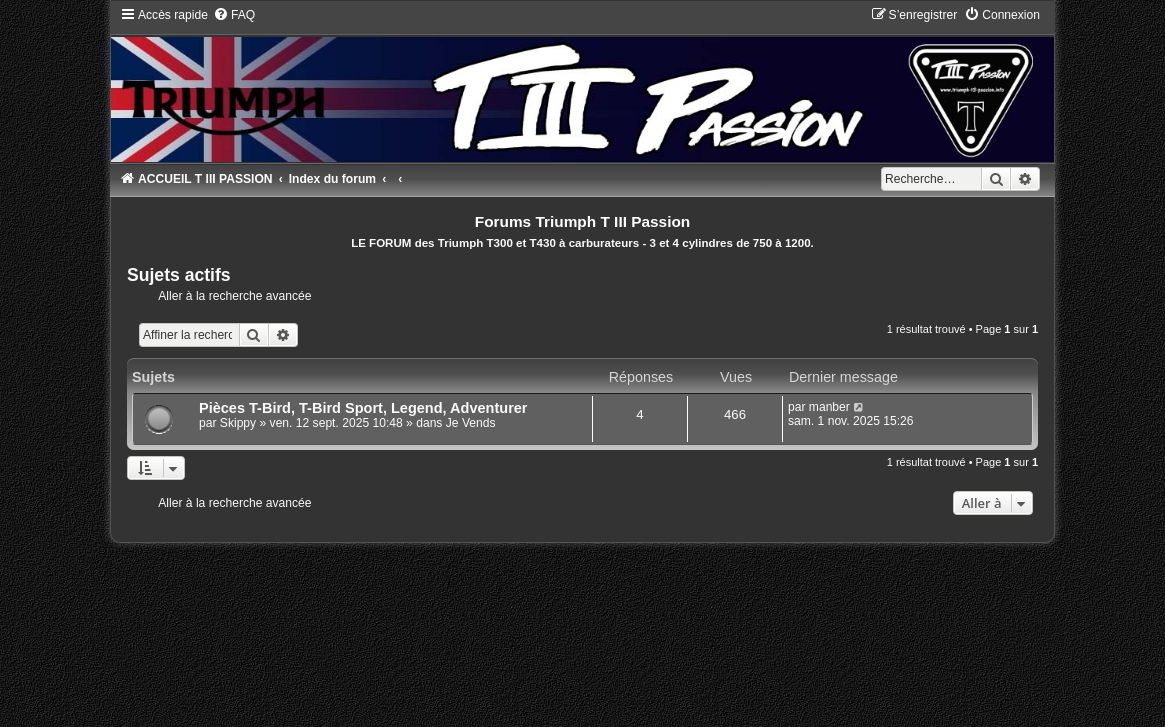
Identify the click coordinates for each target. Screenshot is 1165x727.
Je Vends (471, 423)
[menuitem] (234, 15)
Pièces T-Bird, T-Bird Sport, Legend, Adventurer (363, 408)
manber (829, 407)
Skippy (238, 423)
